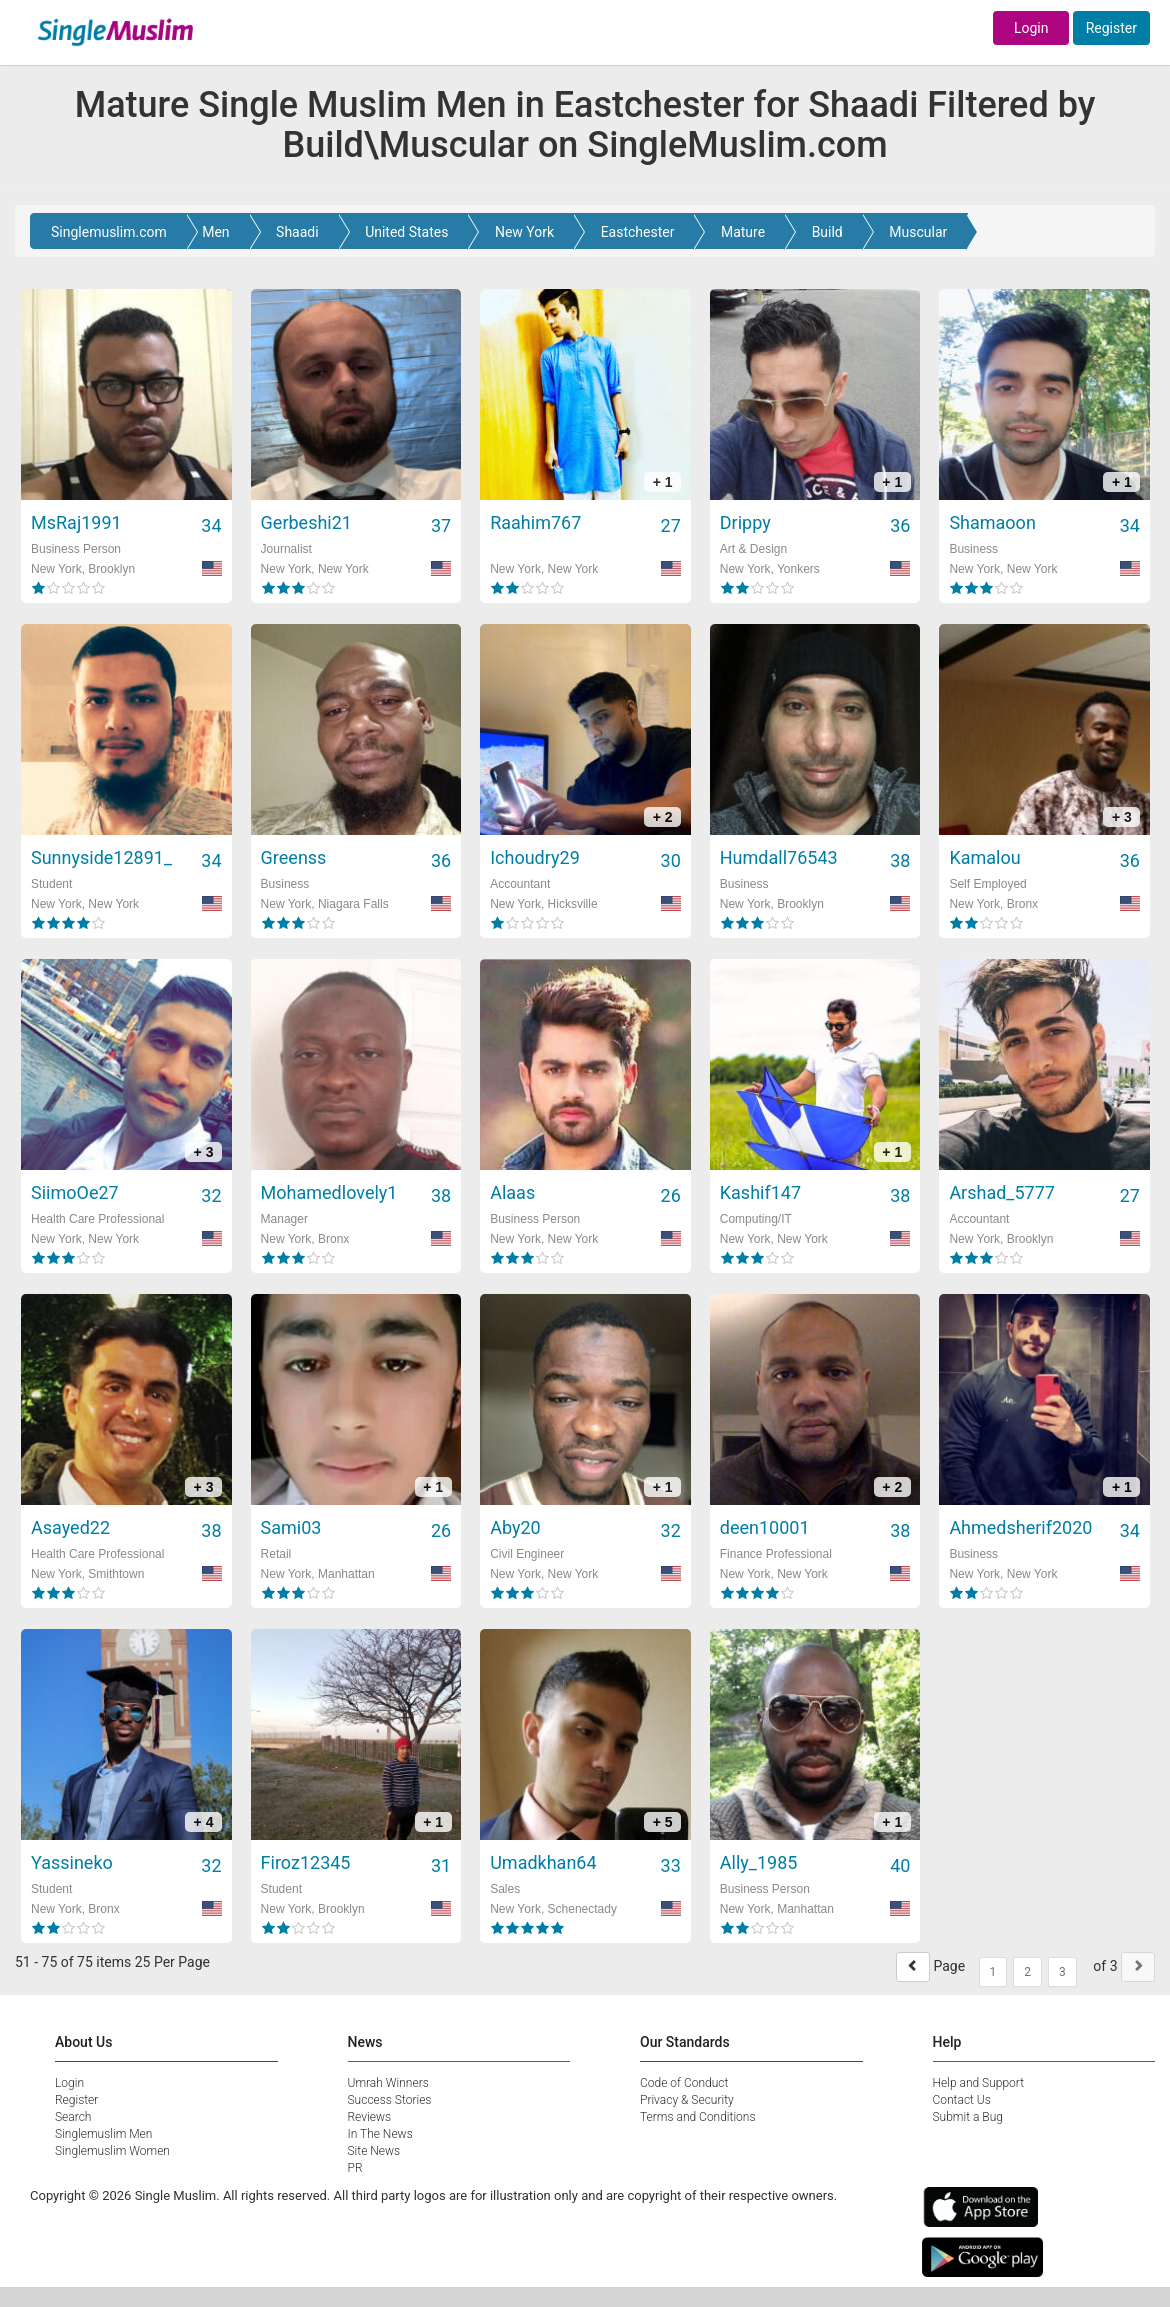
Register (1111, 28)
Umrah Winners (388, 2083)
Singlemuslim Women (112, 2151)
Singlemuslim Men (103, 2134)
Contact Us (962, 2100)
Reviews (370, 2117)
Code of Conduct (684, 2083)
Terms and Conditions (698, 2117)
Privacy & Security (687, 2100)
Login (1031, 28)
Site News (374, 2151)
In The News (380, 2134)
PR (355, 2168)
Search (73, 2117)
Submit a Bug (968, 2117)
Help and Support (979, 2083)
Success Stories (390, 2100)
